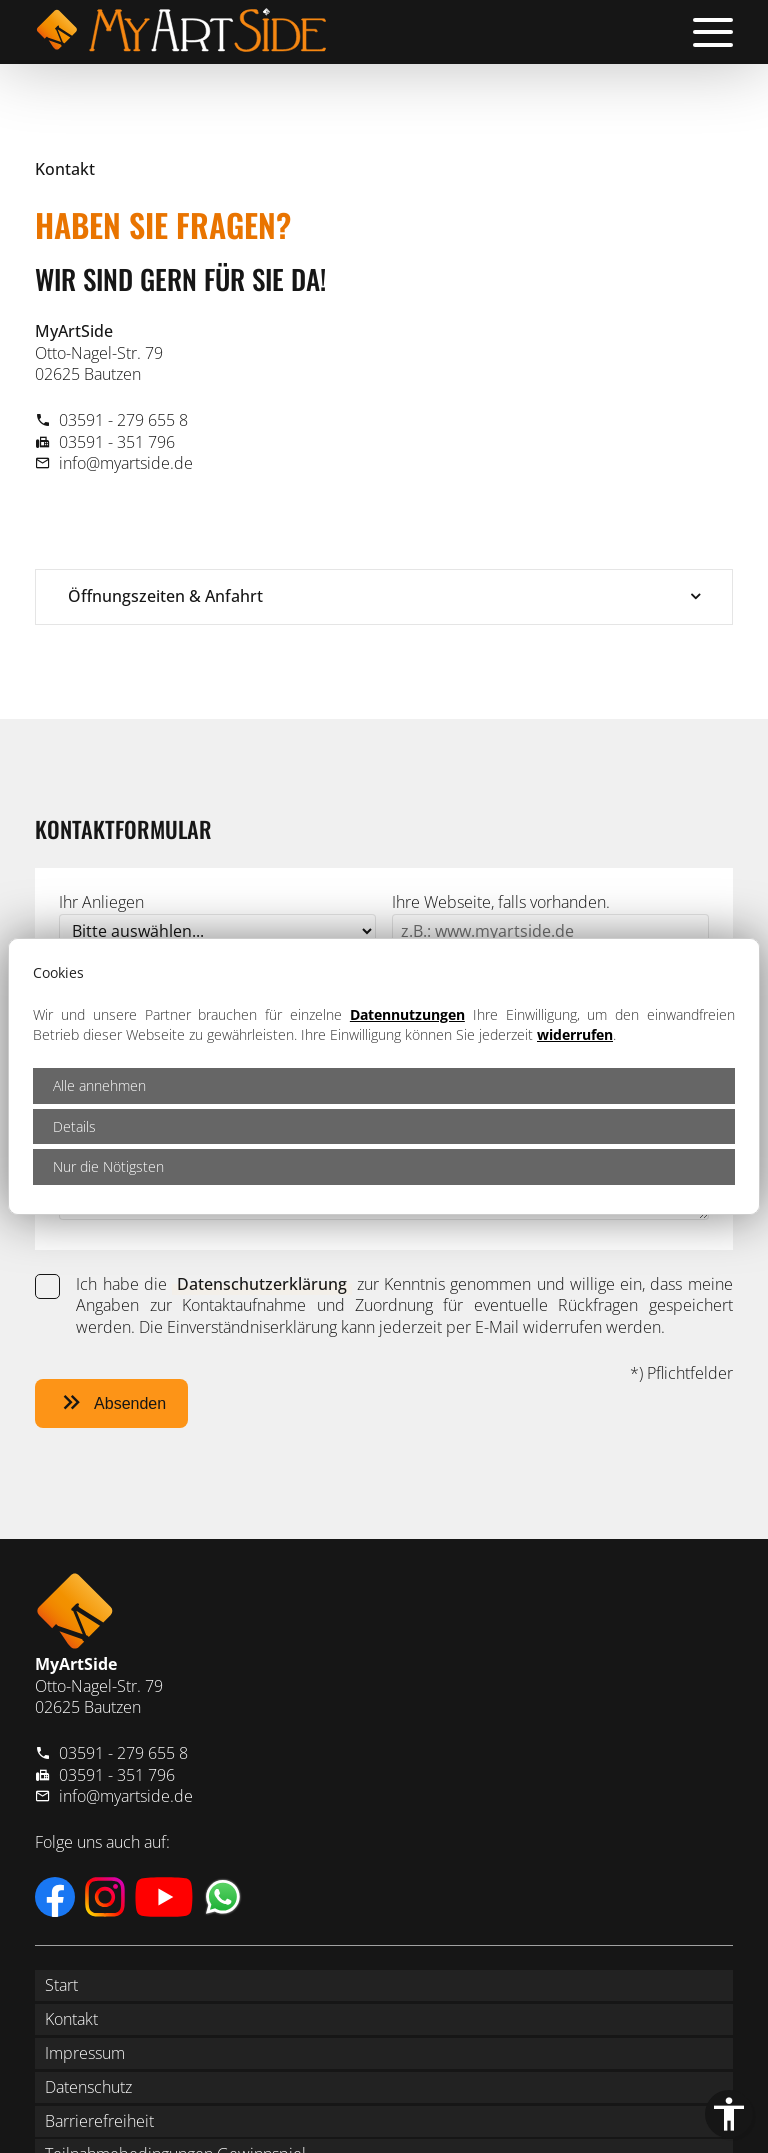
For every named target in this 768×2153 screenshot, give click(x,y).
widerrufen (575, 1034)
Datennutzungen (407, 1014)
